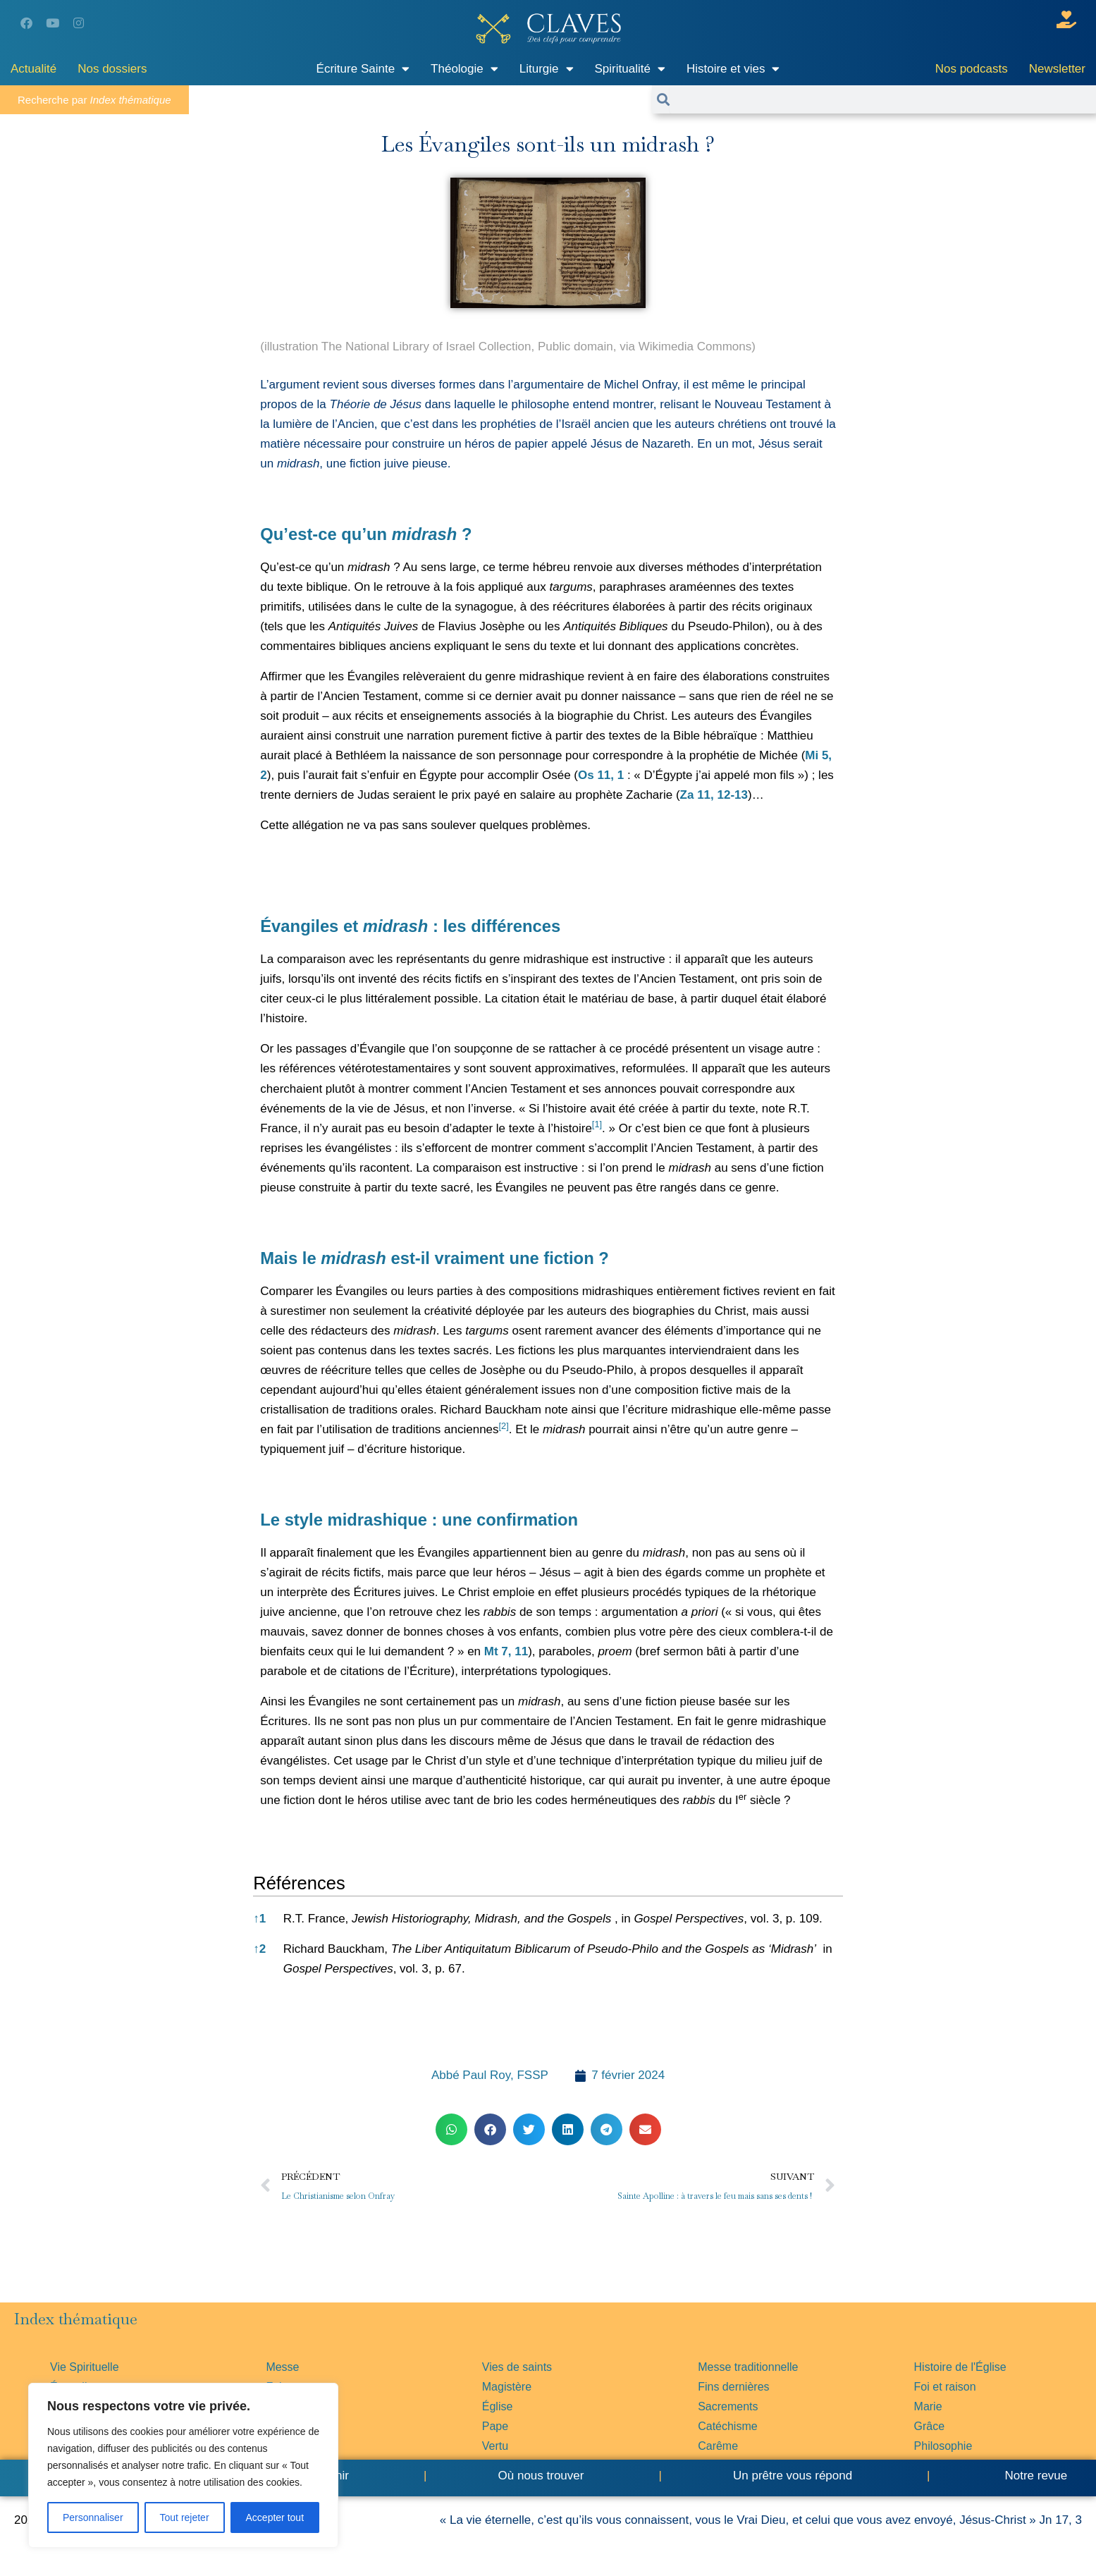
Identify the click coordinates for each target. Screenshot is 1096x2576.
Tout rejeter (184, 2517)
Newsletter (1057, 68)
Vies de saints (517, 2367)
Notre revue (1035, 2475)
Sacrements (728, 2406)
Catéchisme (727, 2426)
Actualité (33, 68)
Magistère (506, 2387)
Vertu (495, 2446)
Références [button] (299, 1883)
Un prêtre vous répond (792, 2475)
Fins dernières (733, 2387)
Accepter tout (275, 2517)
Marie (928, 2406)
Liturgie (546, 69)
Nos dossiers (112, 68)
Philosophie (943, 2446)
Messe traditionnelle (748, 2367)
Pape (495, 2426)
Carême (718, 2446)
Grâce (929, 2426)
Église (497, 2406)
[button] (597, 1128)
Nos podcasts (971, 68)
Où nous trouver (541, 2475)
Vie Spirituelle (84, 2367)
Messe (282, 2367)
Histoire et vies (733, 69)
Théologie (464, 69)
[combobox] (883, 99)
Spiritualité (630, 69)
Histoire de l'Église (960, 2367)
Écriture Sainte (363, 69)
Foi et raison (945, 2387)
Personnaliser (93, 2517)
